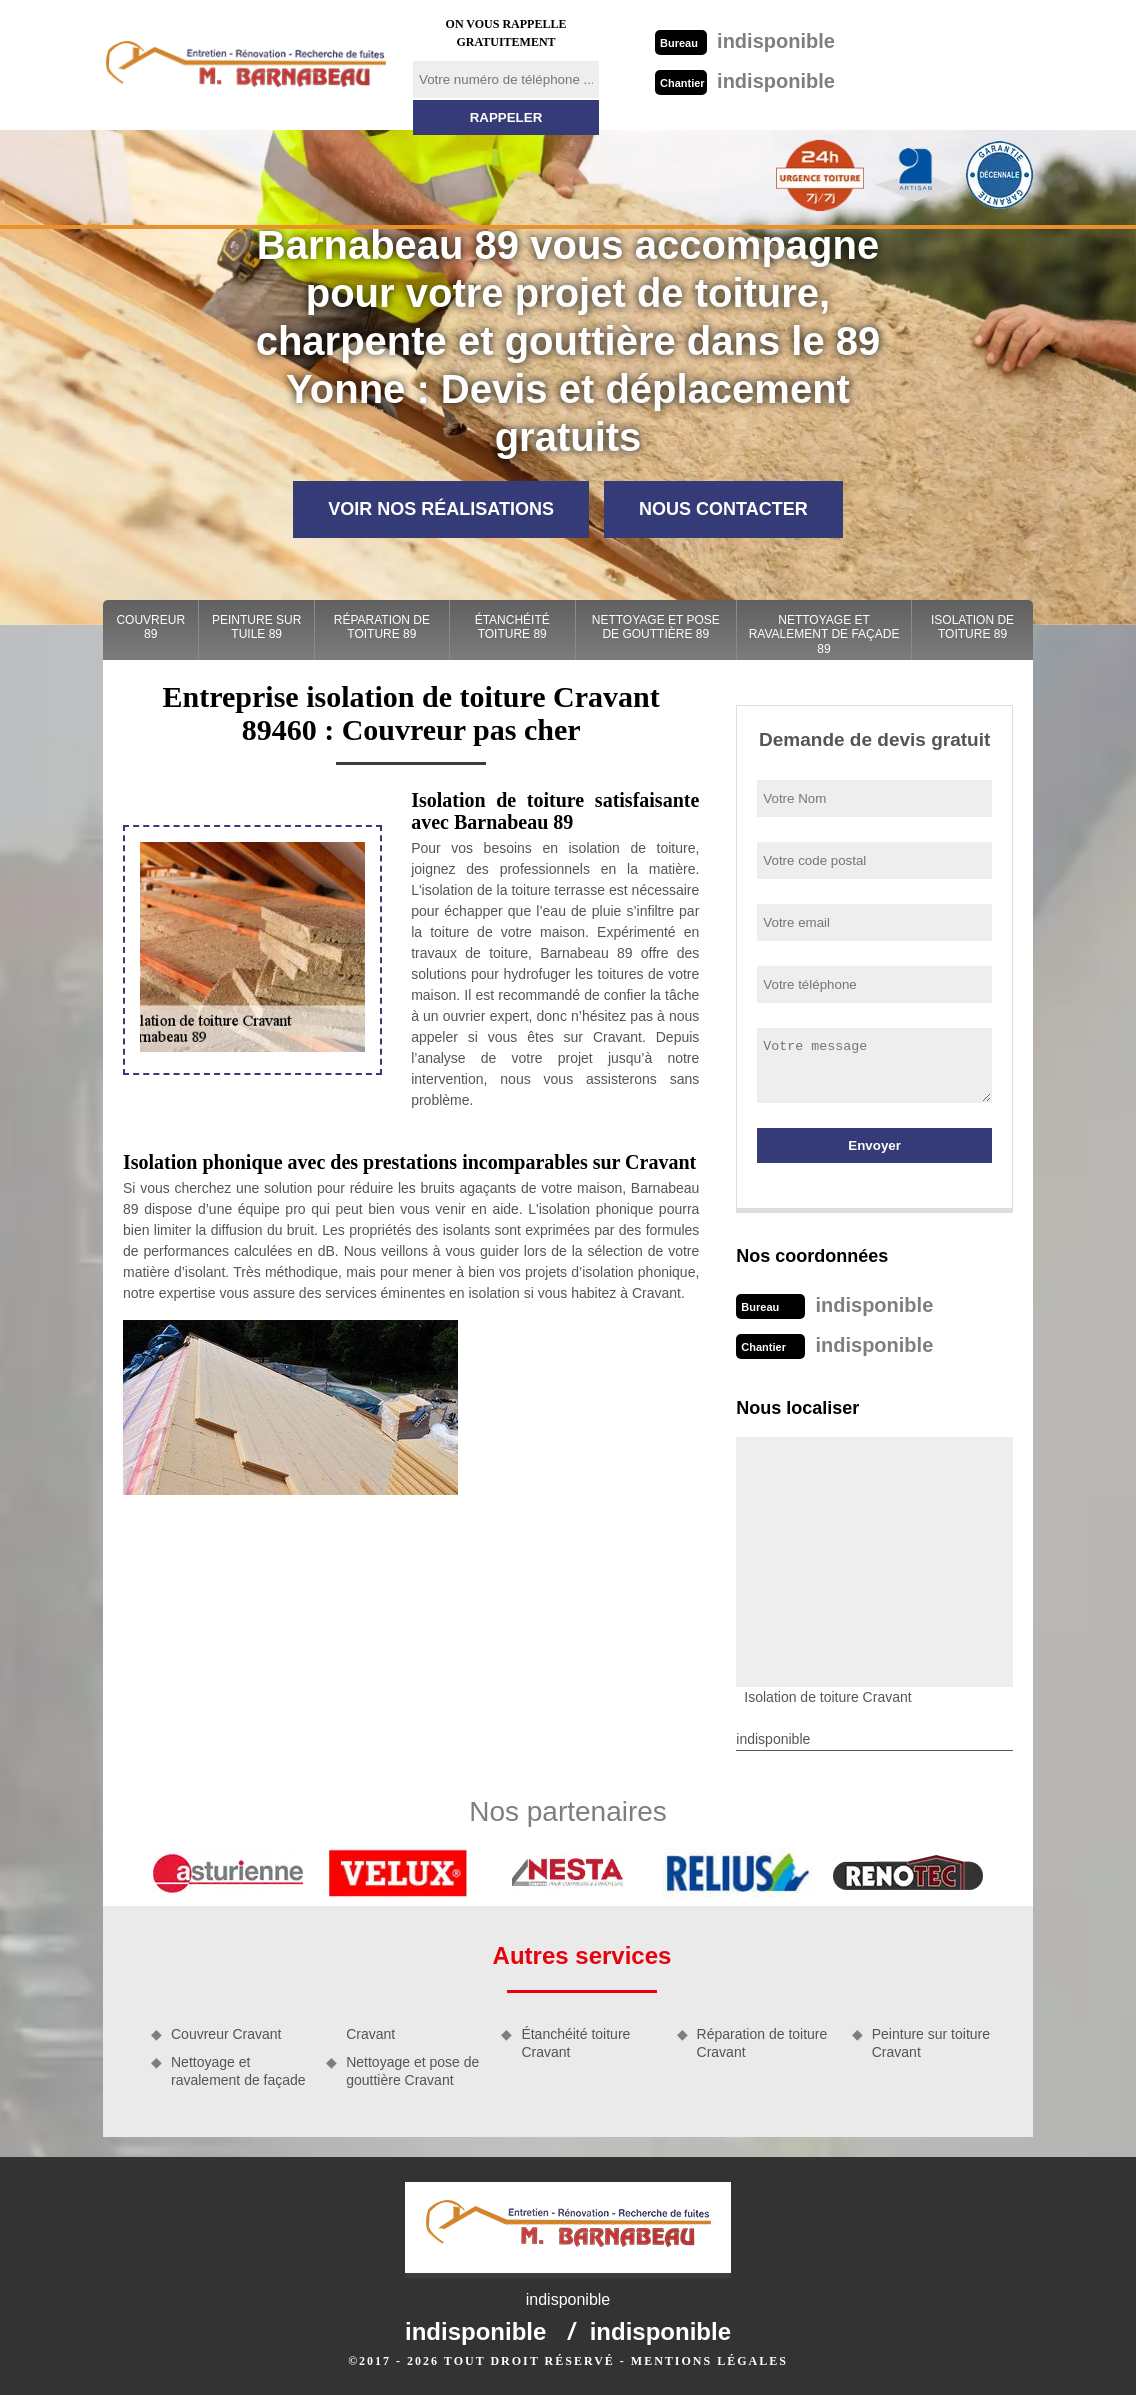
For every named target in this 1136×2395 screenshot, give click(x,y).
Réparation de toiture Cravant (762, 2043)
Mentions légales (709, 2361)
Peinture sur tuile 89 (256, 627)
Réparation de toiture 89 (382, 627)
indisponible (745, 41)
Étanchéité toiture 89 (512, 627)
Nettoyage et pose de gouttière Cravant (412, 2071)
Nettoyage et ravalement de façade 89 (824, 634)
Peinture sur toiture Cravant (931, 2043)
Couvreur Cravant (226, 2034)
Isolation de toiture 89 (972, 627)
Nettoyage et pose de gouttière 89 (656, 627)
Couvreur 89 (150, 627)
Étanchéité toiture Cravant (575, 2043)
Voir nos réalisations (441, 509)
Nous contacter (723, 509)
